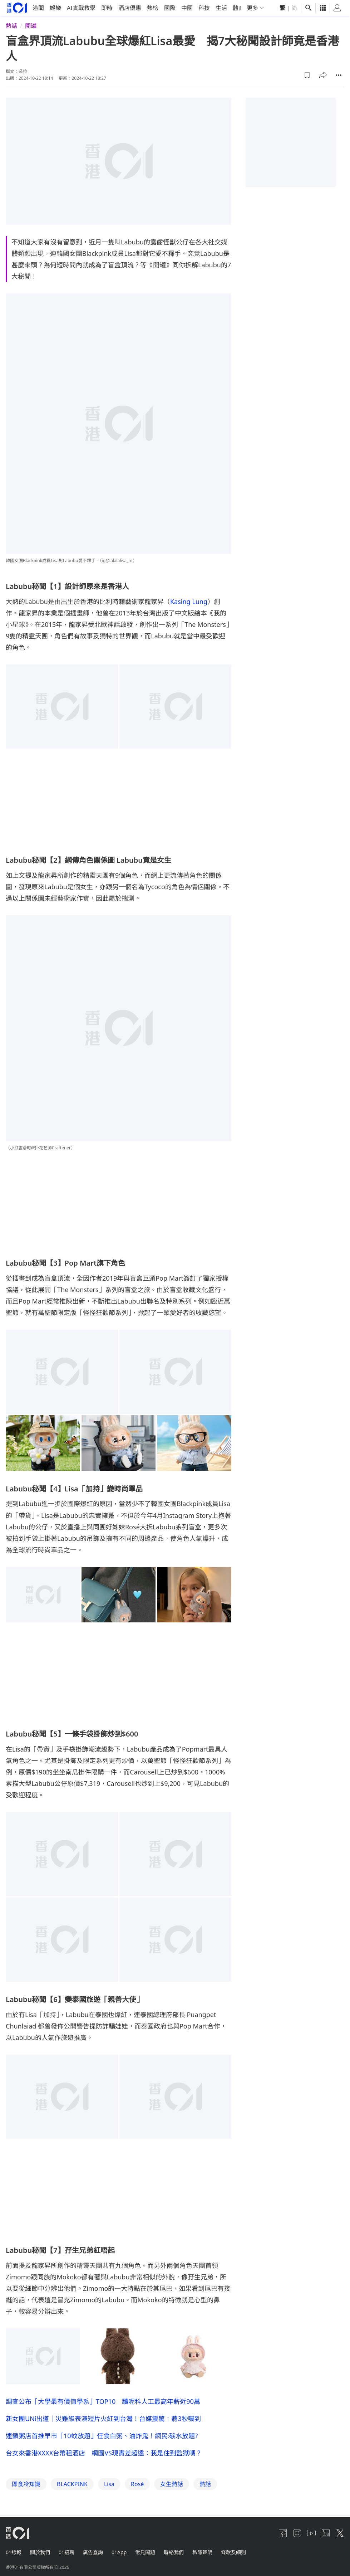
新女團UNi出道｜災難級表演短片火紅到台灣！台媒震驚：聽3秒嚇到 (103, 2418)
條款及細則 (233, 2551)
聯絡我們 (174, 2551)
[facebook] (282, 2532)
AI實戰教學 (81, 8)
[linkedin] (325, 2532)
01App (119, 2551)
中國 (187, 8)
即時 (107, 8)
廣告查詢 (93, 2551)
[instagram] (297, 2532)
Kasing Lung (188, 601)
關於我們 (40, 2551)
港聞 (38, 8)
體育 (238, 8)
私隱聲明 (202, 2551)
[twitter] (340, 2532)
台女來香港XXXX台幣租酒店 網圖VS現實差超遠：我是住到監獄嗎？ (104, 2452)
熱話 (11, 26)
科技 (204, 8)
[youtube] (311, 2532)
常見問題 (145, 2551)
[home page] (17, 8)
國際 (170, 8)
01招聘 (66, 2551)
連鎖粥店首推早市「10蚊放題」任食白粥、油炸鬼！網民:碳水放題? (102, 2435)
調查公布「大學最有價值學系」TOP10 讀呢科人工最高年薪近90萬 (103, 2401)
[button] (307, 75)
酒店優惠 (129, 8)
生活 (221, 8)
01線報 (13, 2551)
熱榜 (152, 8)
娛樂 (55, 8)
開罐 (30, 26)
